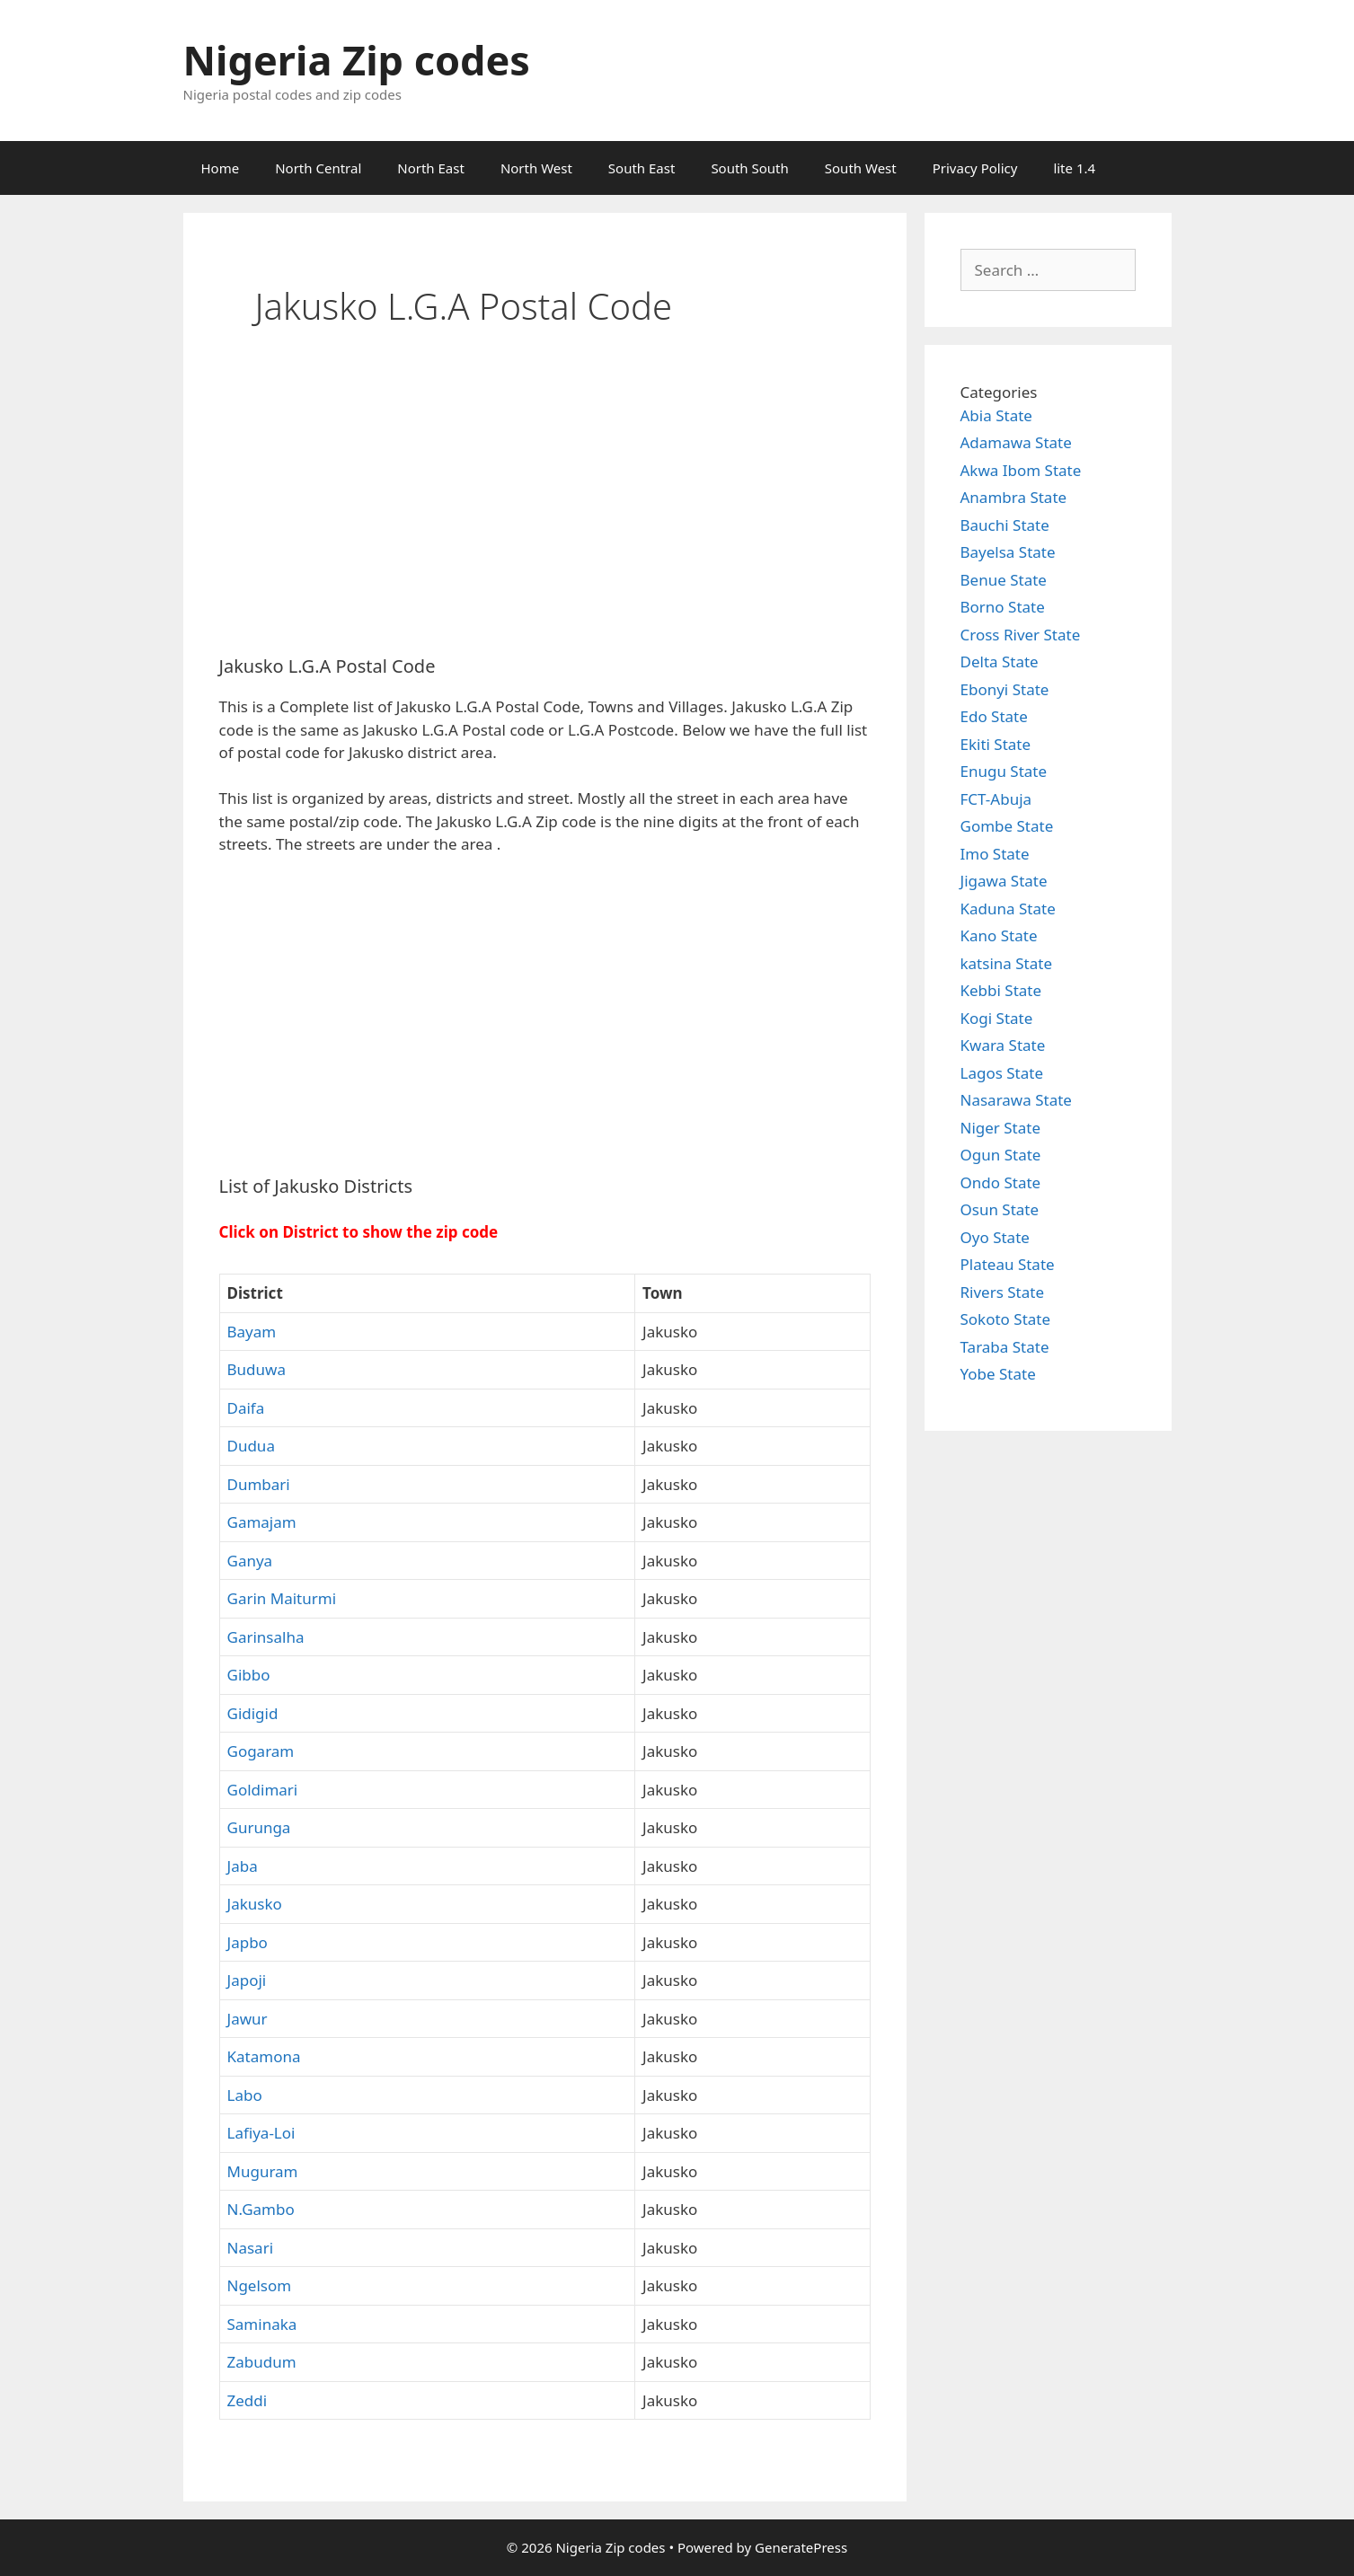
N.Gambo (261, 2209)
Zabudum (261, 2361)
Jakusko (254, 1903)
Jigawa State (1004, 880)
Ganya (250, 1560)
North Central (318, 168)
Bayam (252, 1331)
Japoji (247, 1980)
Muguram (262, 2171)
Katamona (264, 2056)
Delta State (999, 661)
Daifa (246, 1408)
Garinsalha (266, 1637)
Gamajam (261, 1522)
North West (536, 168)
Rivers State (1002, 1292)
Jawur (247, 2018)
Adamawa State (1016, 442)
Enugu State (1004, 771)
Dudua (251, 1445)
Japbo (247, 1942)
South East (642, 168)
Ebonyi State (1004, 689)
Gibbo (248, 1674)
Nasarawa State (1016, 1100)
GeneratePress (801, 2547)
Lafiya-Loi (261, 2132)
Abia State (996, 415)
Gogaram (261, 1751)
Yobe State (998, 1373)
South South (749, 168)
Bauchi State (1004, 525)
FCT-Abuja (996, 799)
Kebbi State (1001, 990)
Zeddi (247, 2400)
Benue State (1003, 579)
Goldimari (262, 1789)
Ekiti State (995, 744)
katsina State (1006, 963)
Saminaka (262, 2324)
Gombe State (1007, 826)
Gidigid (253, 1713)
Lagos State (1001, 1073)
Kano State (999, 935)
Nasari (250, 2247)
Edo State (994, 716)
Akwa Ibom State (1021, 470)
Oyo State (995, 1237)
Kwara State (1003, 1045)
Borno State (1002, 606)
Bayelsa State (1008, 552)
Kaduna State (1008, 908)
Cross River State (1020, 634)
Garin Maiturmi (282, 1598)
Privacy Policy (975, 168)
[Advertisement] (545, 507)
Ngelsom (259, 2285)
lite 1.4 (1074, 168)
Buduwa (256, 1369)
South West (861, 168)
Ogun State (1000, 1154)
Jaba (242, 1866)
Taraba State (1004, 1347)
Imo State (995, 853)
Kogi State (996, 1018)
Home (220, 168)
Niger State (1000, 1127)
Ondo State (1000, 1182)
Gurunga (259, 1827)
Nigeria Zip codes (356, 59)
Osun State (1000, 1209)
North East (431, 168)
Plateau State (1007, 1264)
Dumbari (258, 1484)
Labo (244, 2095)
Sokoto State (1005, 1319)
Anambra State (1013, 497)
